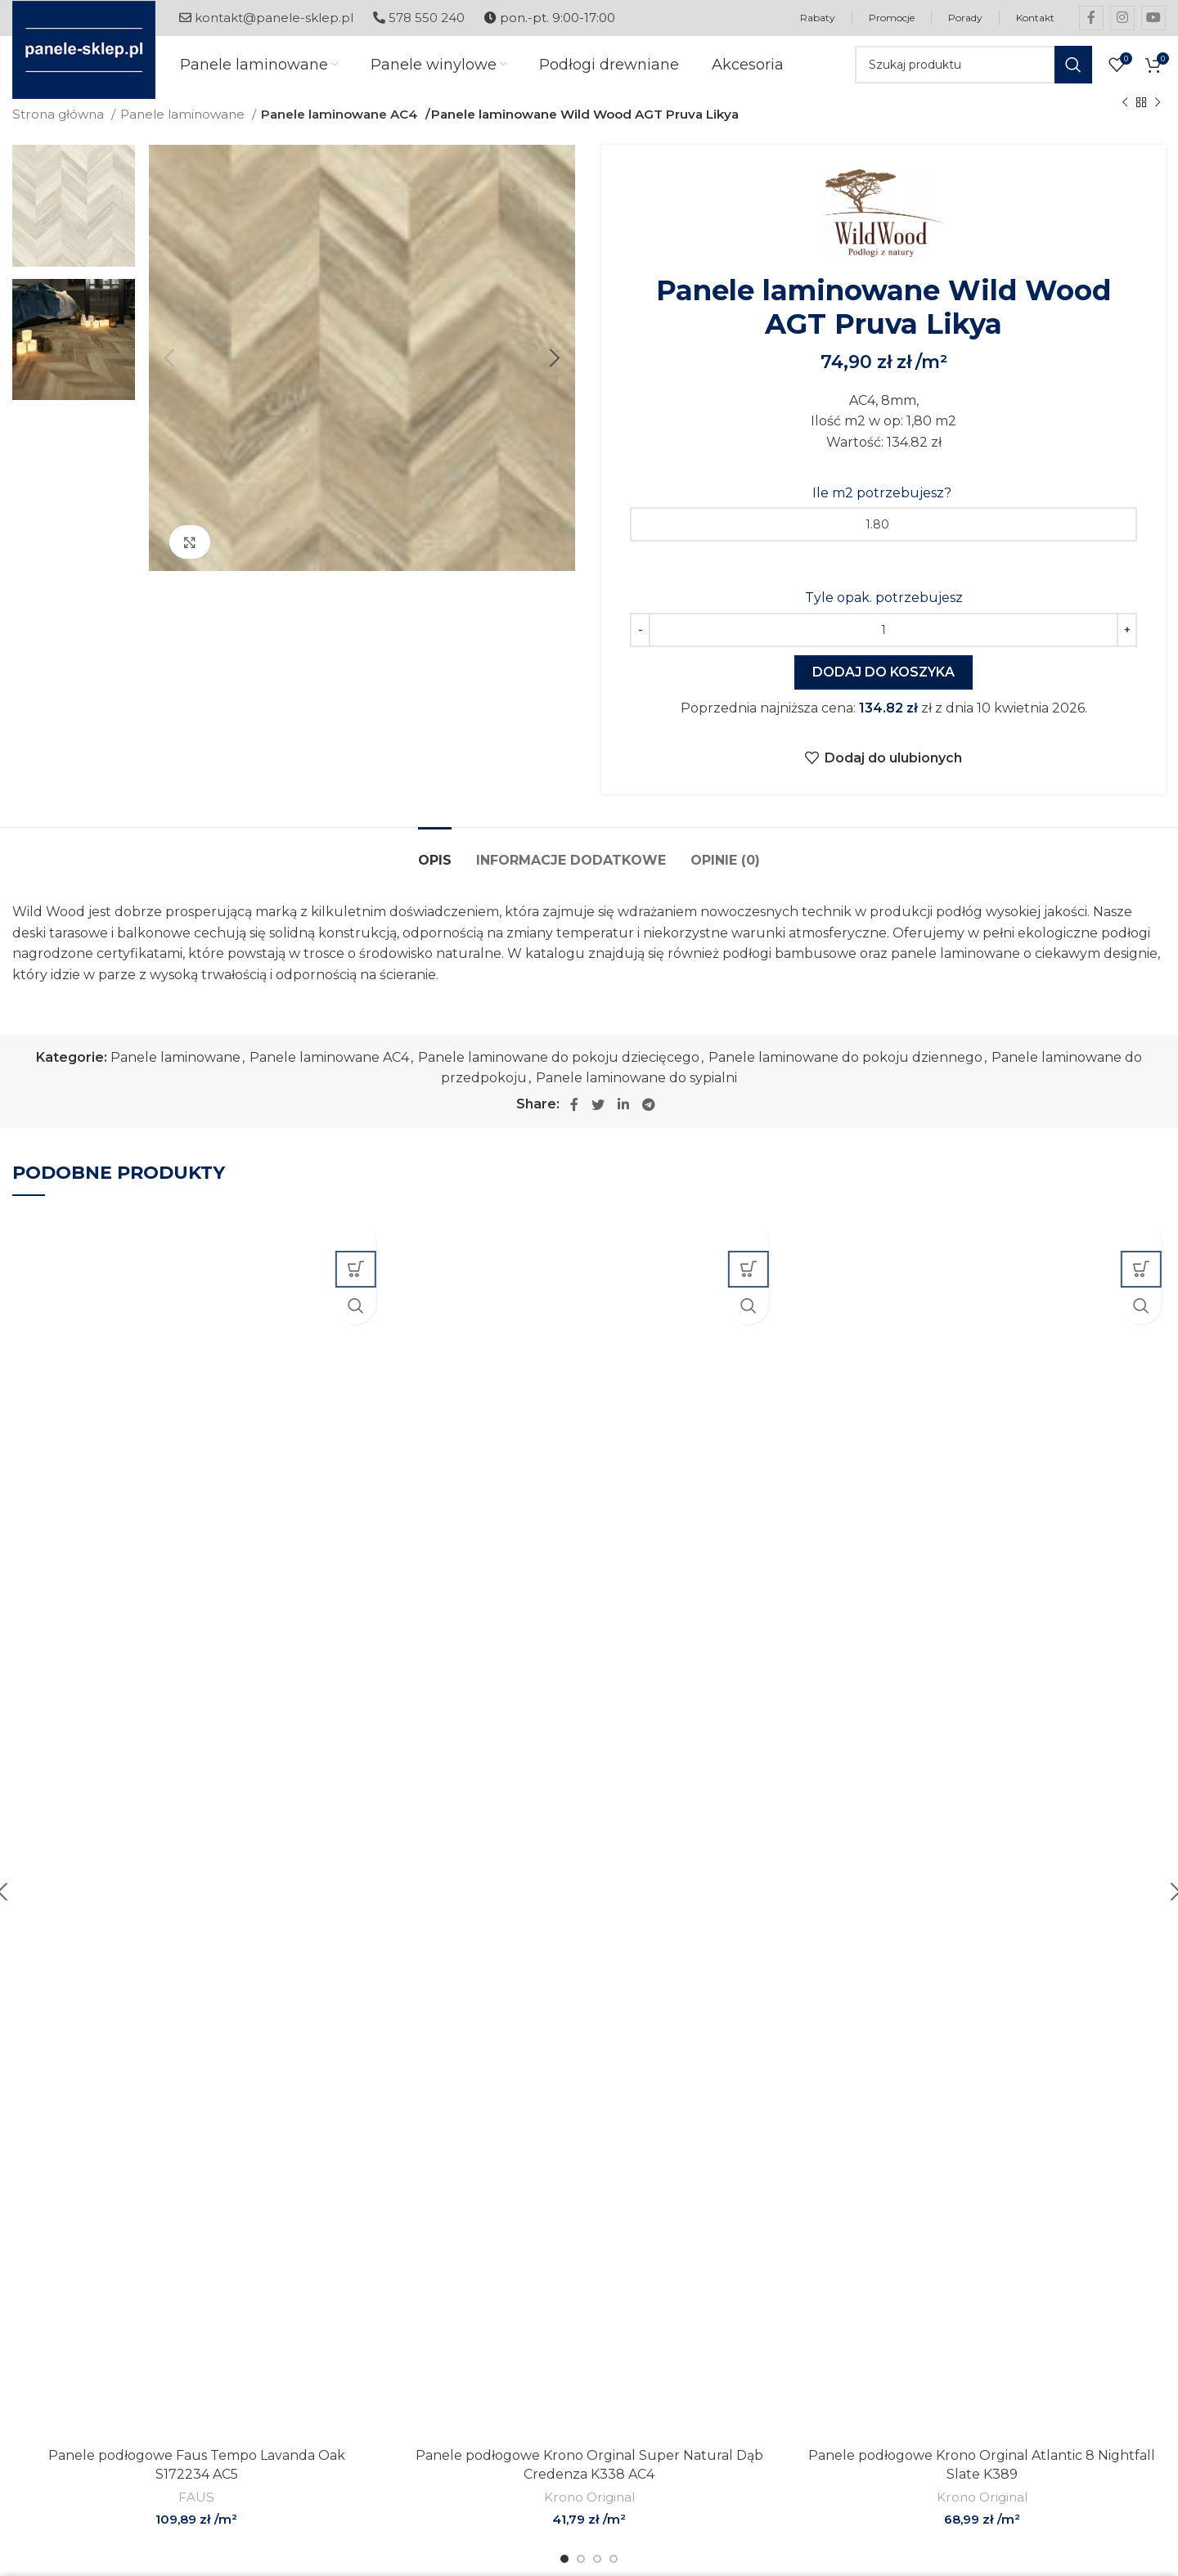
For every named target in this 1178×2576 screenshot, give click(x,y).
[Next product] (1157, 119)
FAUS (196, 2513)
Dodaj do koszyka (883, 688)
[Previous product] (1125, 119)
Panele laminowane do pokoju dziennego (845, 1073)
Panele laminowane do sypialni (636, 1094)
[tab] (435, 868)
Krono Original (589, 2513)
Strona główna (59, 130)
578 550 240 (419, 17)
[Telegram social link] (649, 1120)
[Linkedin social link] (623, 1120)
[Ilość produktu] (883, 646)
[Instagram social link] (1122, 18)
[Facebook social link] (1091, 18)
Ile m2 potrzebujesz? (883, 509)
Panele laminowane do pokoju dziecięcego (558, 1073)
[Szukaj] (973, 73)
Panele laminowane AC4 (339, 130)
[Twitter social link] (598, 1120)
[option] (73, 222)
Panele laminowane (184, 130)
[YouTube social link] (1153, 18)
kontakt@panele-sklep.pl (266, 17)
